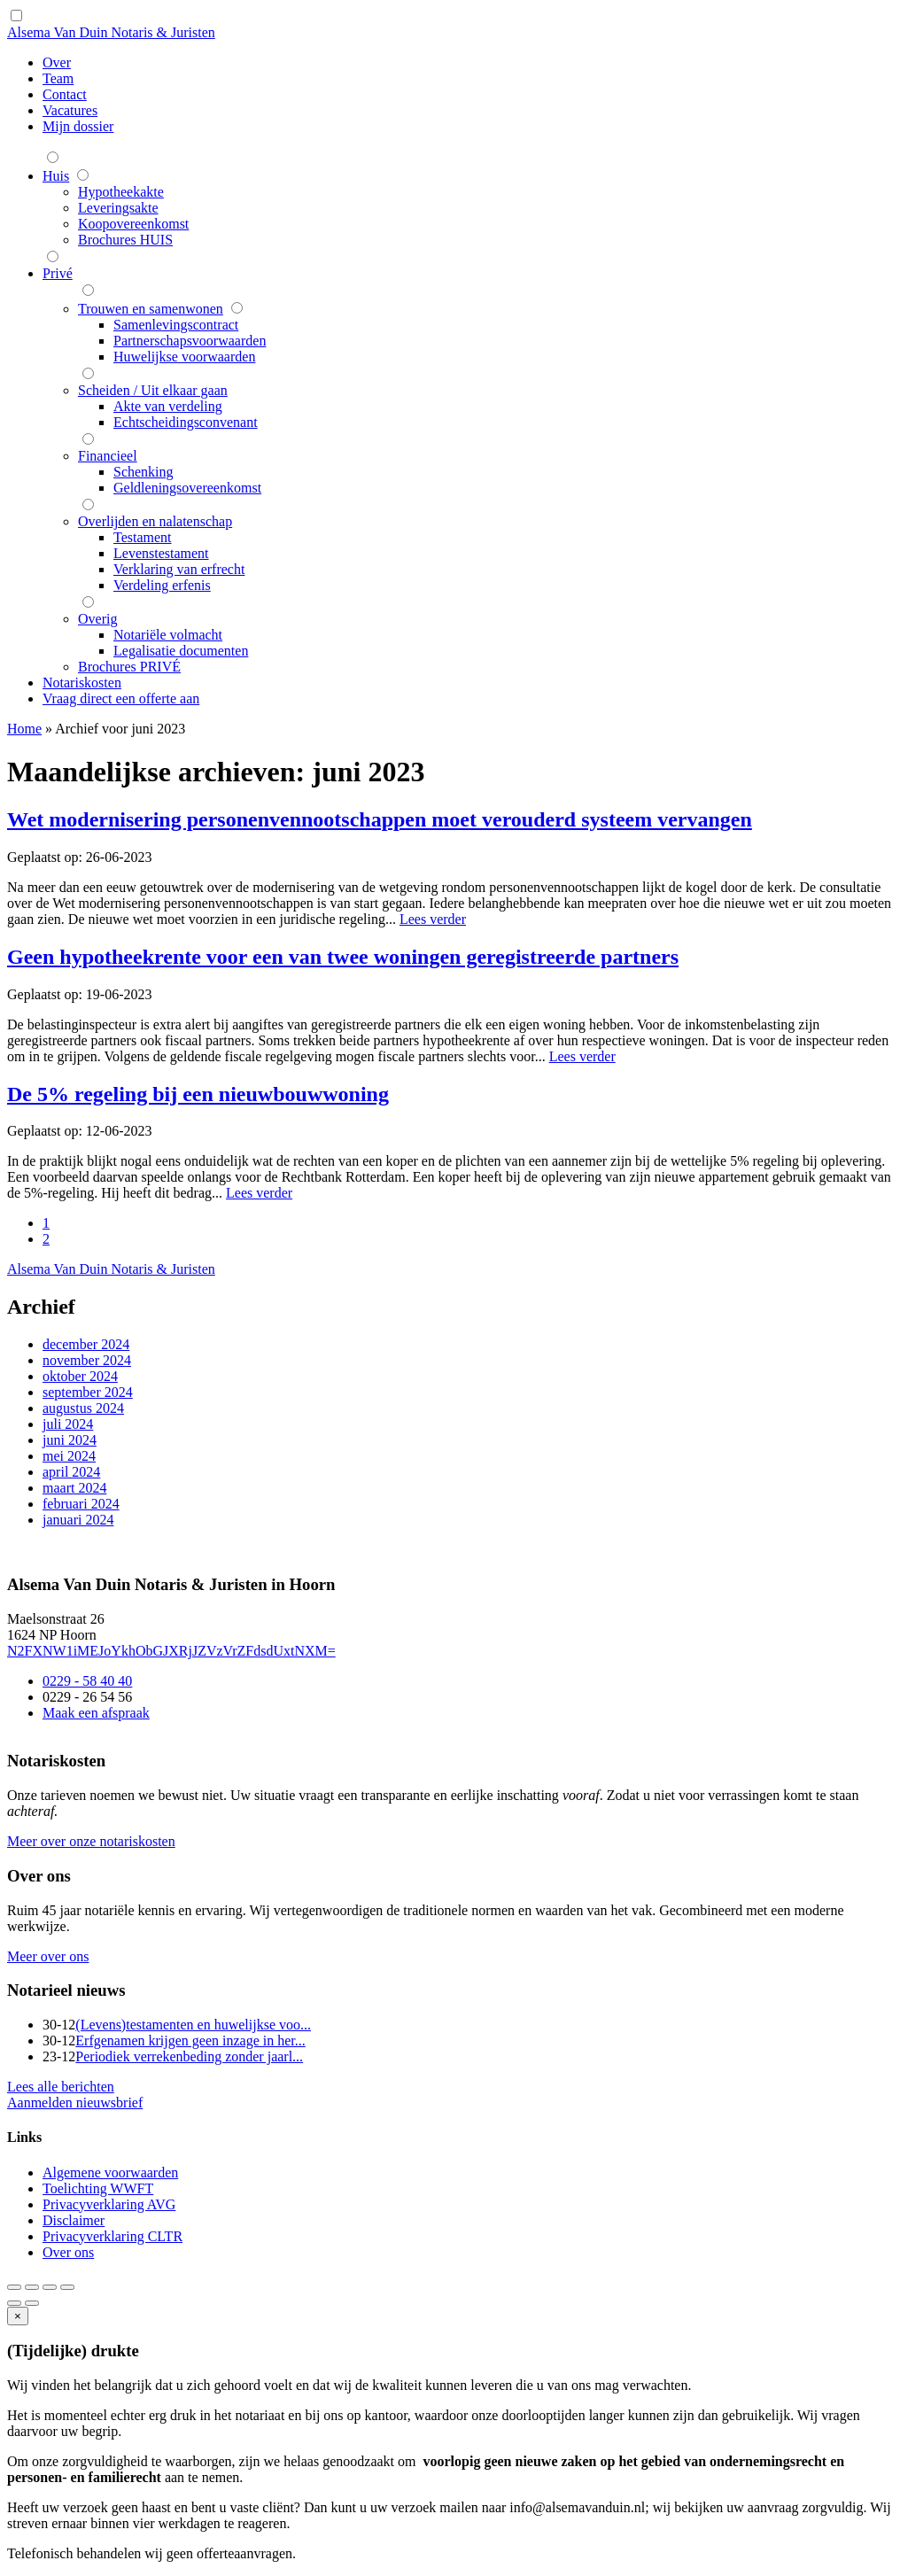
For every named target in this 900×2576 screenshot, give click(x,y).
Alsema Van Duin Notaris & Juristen (111, 32)
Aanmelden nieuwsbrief (75, 2102)
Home (24, 728)
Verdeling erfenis (162, 585)
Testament (142, 537)
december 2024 (86, 1344)
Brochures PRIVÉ (129, 666)
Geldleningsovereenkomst (187, 487)
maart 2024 (74, 1487)
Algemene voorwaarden (110, 2172)
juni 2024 (70, 1439)
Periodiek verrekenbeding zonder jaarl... (189, 2056)
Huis (56, 175)
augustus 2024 (83, 1408)
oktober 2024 (80, 1376)
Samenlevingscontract (175, 324)
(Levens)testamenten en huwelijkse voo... (193, 2024)
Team (58, 78)
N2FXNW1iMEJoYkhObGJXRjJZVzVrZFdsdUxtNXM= (171, 1650)
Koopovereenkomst (133, 223)
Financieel (107, 455)
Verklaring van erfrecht (178, 569)
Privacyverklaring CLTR (112, 2236)
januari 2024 (78, 1519)
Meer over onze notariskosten (91, 1841)
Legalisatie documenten (180, 650)
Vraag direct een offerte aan (121, 698)
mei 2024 (69, 1455)
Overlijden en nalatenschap (155, 521)
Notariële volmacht (167, 634)
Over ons (68, 2252)
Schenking (143, 471)
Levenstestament (161, 553)
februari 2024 (81, 1503)
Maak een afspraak (96, 1712)
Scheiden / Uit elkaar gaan (153, 390)
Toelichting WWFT (98, 2188)
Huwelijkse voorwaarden (184, 356)
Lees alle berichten (60, 2086)
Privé (58, 273)
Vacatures (70, 110)
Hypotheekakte (121, 191)
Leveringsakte (118, 207)
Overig (97, 618)
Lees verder (433, 919)
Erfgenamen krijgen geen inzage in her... (190, 2040)
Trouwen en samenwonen (150, 308)
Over (57, 62)
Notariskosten (82, 682)
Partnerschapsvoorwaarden (189, 340)
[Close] (17, 2316)
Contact (65, 94)
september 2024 (88, 1392)
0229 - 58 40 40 (87, 1680)
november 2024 (87, 1360)
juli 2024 (68, 1424)
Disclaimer (74, 2220)
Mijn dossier (78, 126)
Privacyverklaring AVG (109, 2204)
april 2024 (71, 1471)
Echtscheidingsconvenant (185, 422)
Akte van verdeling (167, 406)
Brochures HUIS (125, 239)
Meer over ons (48, 1956)
